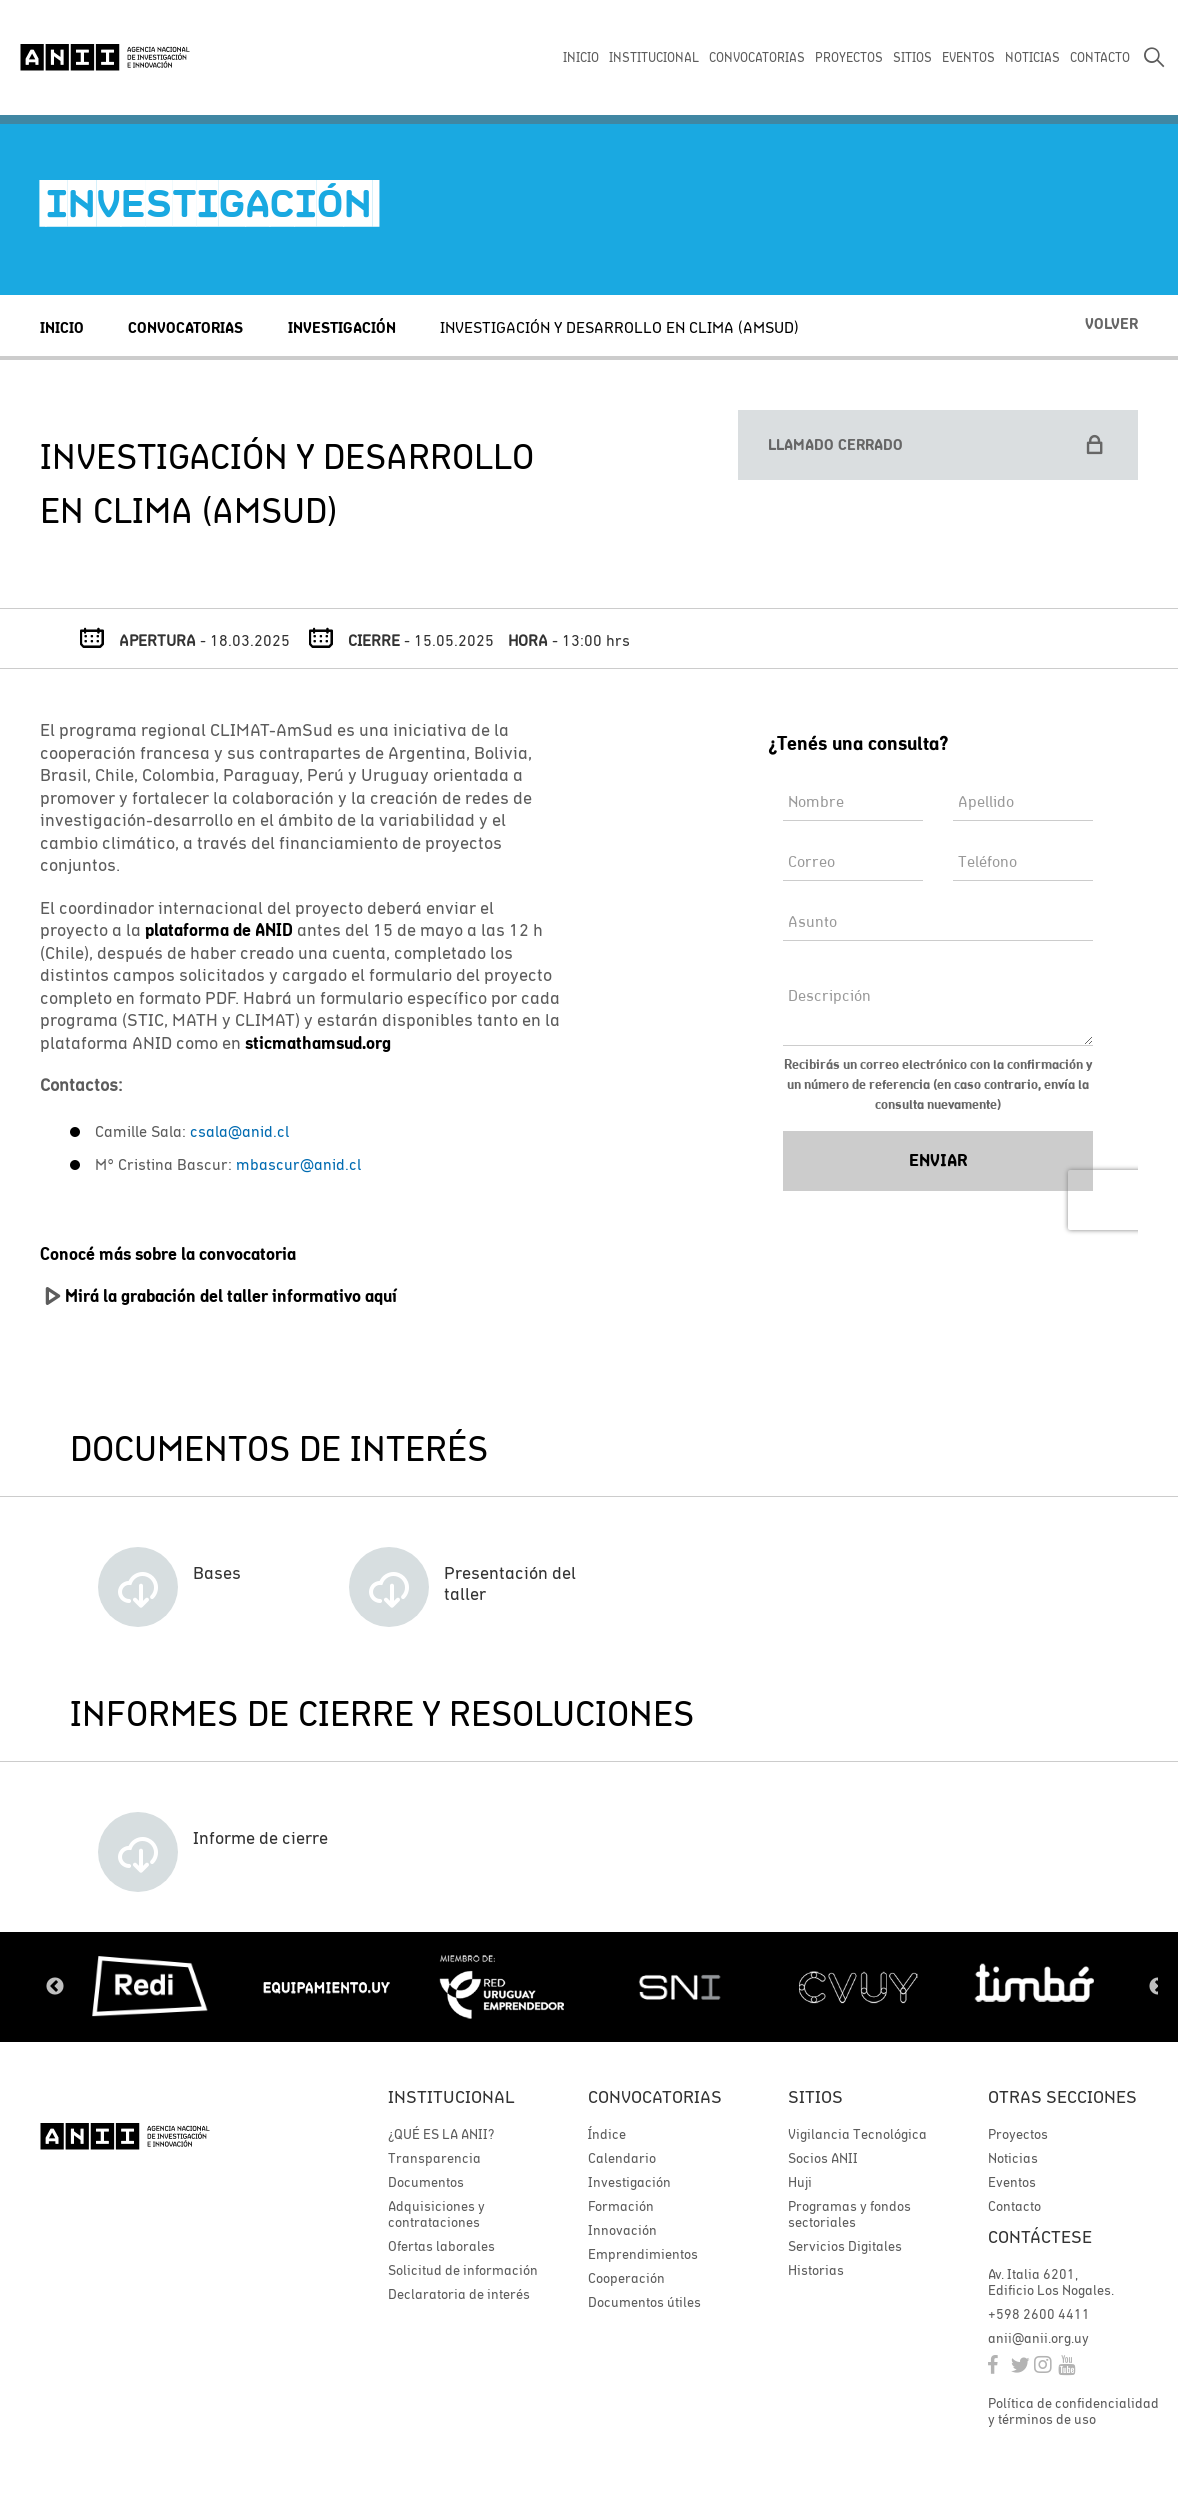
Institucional (451, 2096)
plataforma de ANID (219, 930)
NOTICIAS (1032, 57)
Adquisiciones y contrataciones (436, 2214)
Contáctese (1040, 2236)
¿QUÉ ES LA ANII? (441, 2134)
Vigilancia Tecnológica (857, 2134)
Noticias (1013, 2158)
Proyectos (1018, 2134)
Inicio (62, 327)
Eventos (1012, 2182)
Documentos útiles (644, 2302)
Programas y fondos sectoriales (849, 2214)
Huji (800, 2182)
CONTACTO (1100, 57)
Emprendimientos (643, 2254)
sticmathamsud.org (318, 1043)
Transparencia (434, 2158)
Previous (55, 1987)
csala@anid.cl (239, 1131)
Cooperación (626, 2278)
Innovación (622, 2230)
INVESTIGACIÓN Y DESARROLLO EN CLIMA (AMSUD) (619, 327)
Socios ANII (823, 2158)
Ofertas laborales (441, 2246)
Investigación (342, 327)
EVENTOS (968, 57)
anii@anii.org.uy (1038, 2338)
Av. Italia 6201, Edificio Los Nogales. (1051, 2282)
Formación (621, 2206)
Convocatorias (185, 327)
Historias (816, 2270)
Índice (607, 2134)
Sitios (815, 2096)
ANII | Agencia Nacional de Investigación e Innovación (105, 57)
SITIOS (912, 57)
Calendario (622, 2158)
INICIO (581, 57)
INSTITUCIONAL (654, 57)
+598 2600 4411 (1039, 2314)
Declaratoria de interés (459, 2294)
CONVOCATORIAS (757, 57)
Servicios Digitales (845, 2246)
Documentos (426, 2182)
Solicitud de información (463, 2270)
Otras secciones (1062, 2096)
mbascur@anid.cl (298, 1164)
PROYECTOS (849, 57)
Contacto (1014, 2206)
